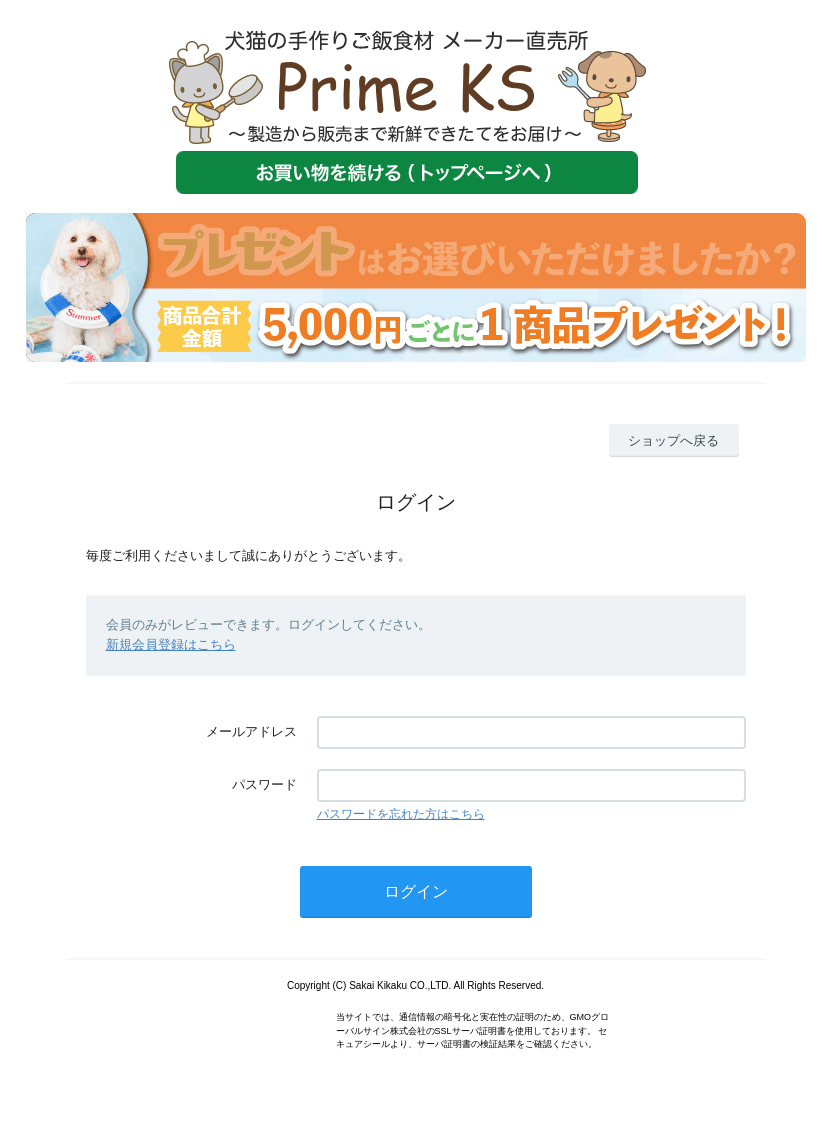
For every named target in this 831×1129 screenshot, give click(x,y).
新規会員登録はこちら (171, 644)
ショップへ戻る (673, 440)
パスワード (264, 784)
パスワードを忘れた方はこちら (401, 814)
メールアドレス (251, 731)
